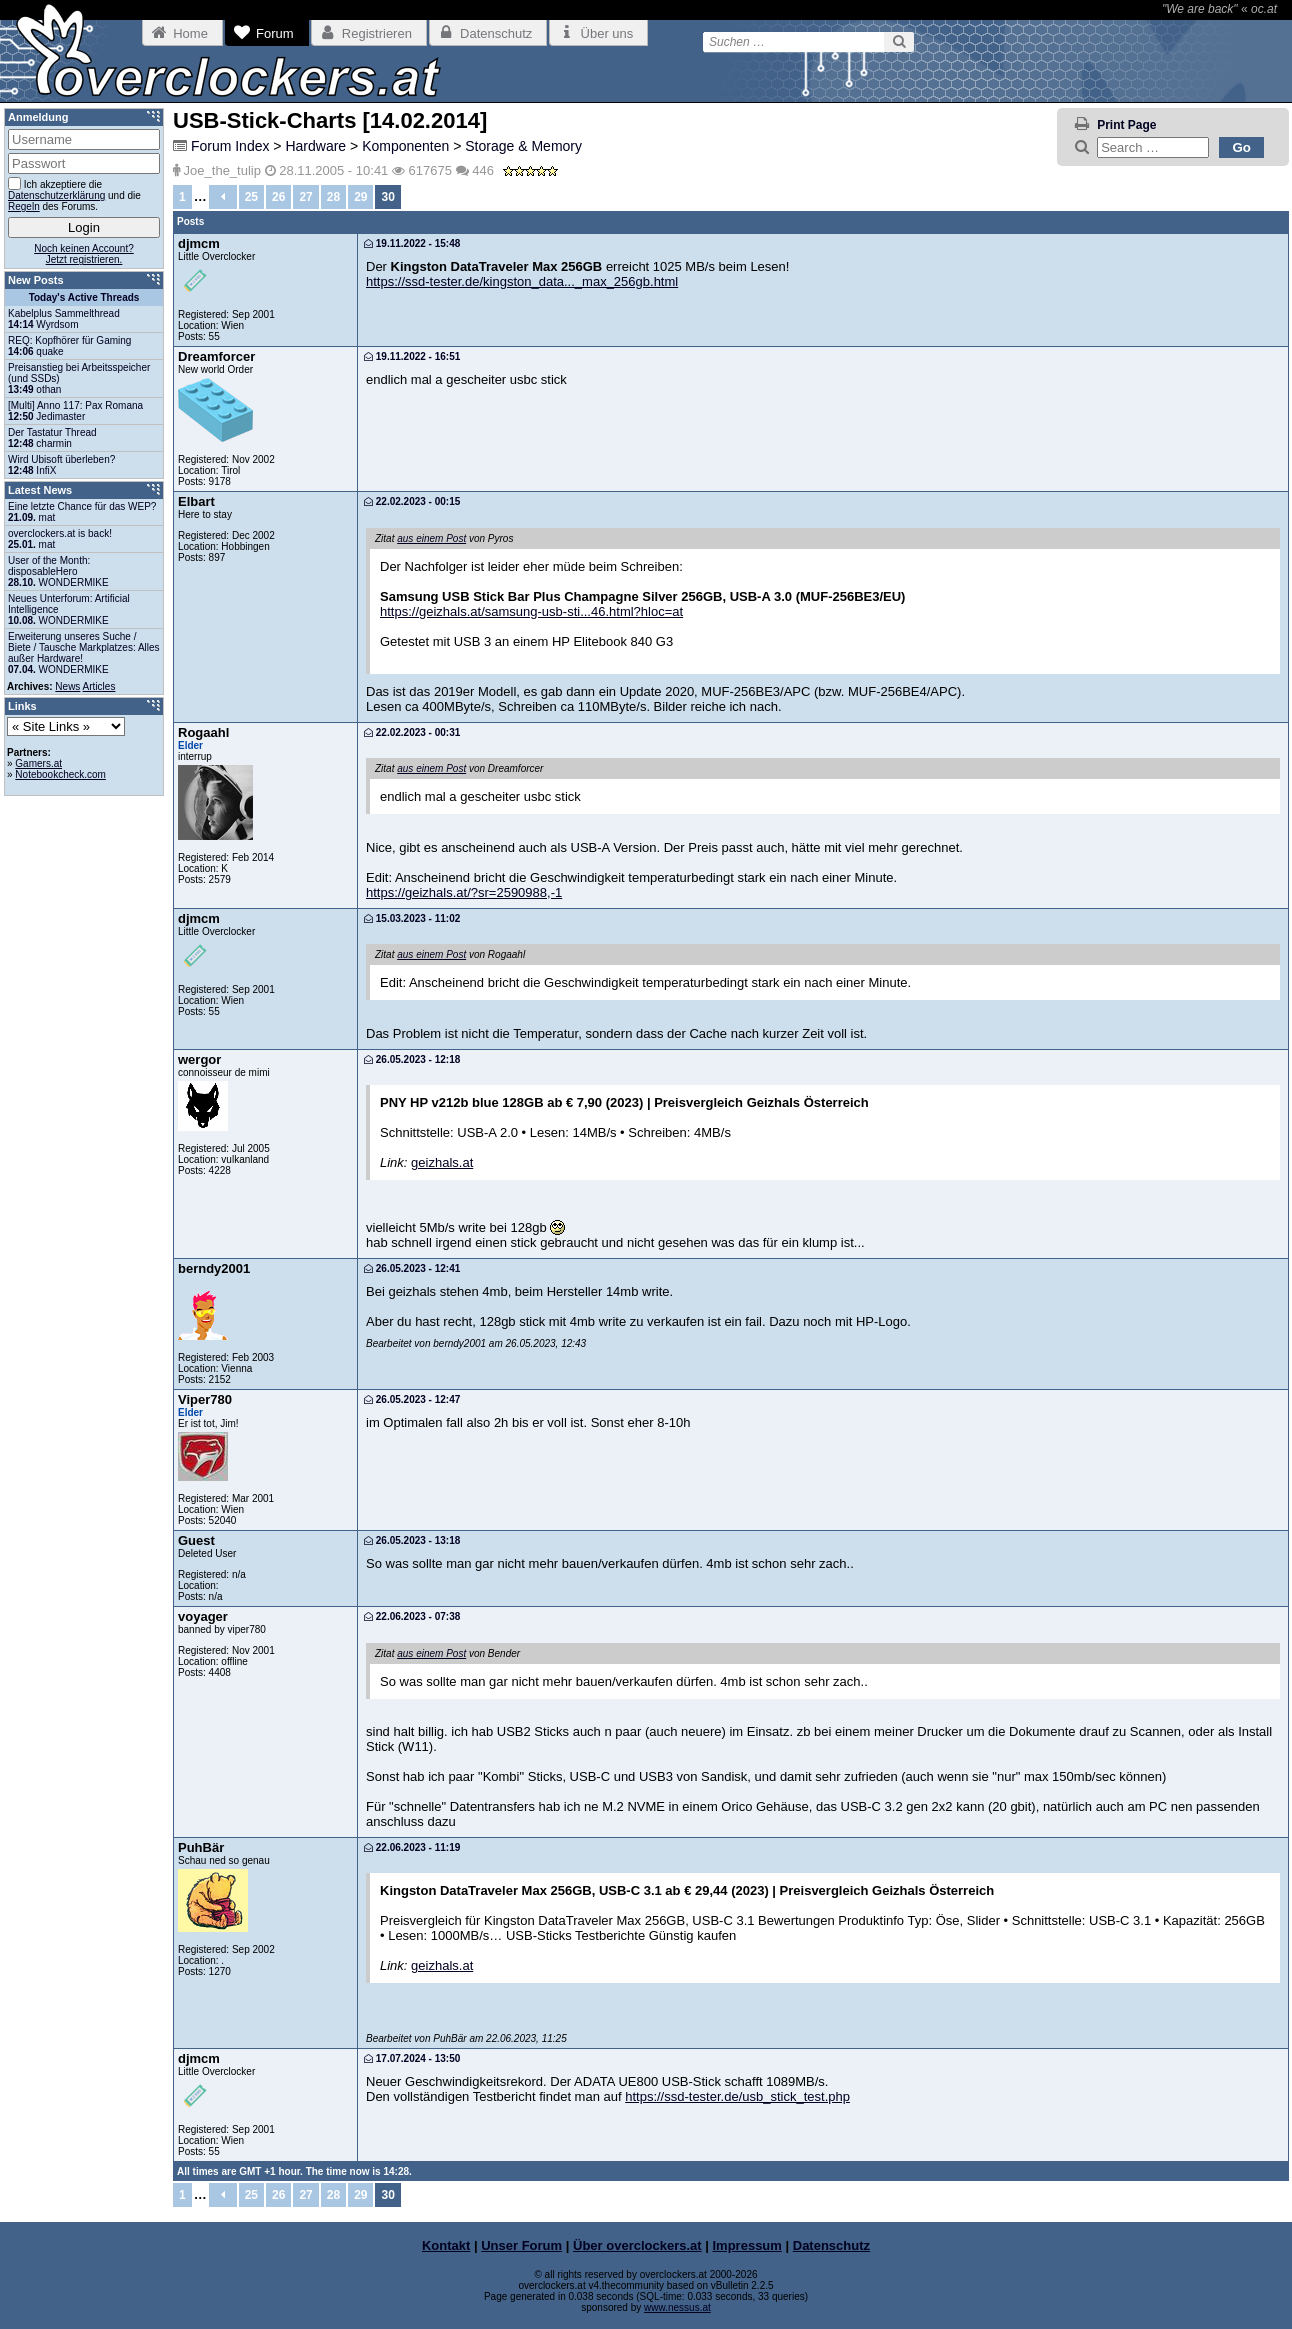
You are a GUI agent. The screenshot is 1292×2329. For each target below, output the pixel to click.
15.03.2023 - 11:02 (412, 918)
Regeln (24, 206)
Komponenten (405, 146)
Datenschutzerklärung (56, 195)
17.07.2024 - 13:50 (412, 2058)
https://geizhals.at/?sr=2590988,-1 (464, 892)
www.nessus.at (677, 2307)
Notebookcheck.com (60, 774)
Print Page (1126, 125)
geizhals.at (442, 1162)
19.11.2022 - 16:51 (412, 356)
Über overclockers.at (637, 2245)
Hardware (315, 146)
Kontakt (446, 2245)
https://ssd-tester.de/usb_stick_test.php (737, 2096)
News (67, 686)
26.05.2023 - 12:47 (412, 1399)
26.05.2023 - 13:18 (412, 1540)
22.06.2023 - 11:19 (412, 1847)
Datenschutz (831, 2245)
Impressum (747, 2245)
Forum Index (230, 146)
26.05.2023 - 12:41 (412, 1268)
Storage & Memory (523, 146)
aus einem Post (431, 538)
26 (278, 197)
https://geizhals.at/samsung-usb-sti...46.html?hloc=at (531, 611)
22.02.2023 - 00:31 (412, 732)
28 (333, 197)
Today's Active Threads (84, 297)
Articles (99, 686)
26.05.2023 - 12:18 (412, 1059)
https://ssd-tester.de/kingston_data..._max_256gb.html (522, 281)
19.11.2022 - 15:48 (412, 243)
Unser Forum (521, 2245)
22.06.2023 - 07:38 (412, 1616)
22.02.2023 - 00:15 (412, 501)
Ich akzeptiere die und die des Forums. (74, 194)
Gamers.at (38, 763)
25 (251, 197)
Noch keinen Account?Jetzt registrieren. (84, 254)
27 (305, 197)
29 (360, 197)
